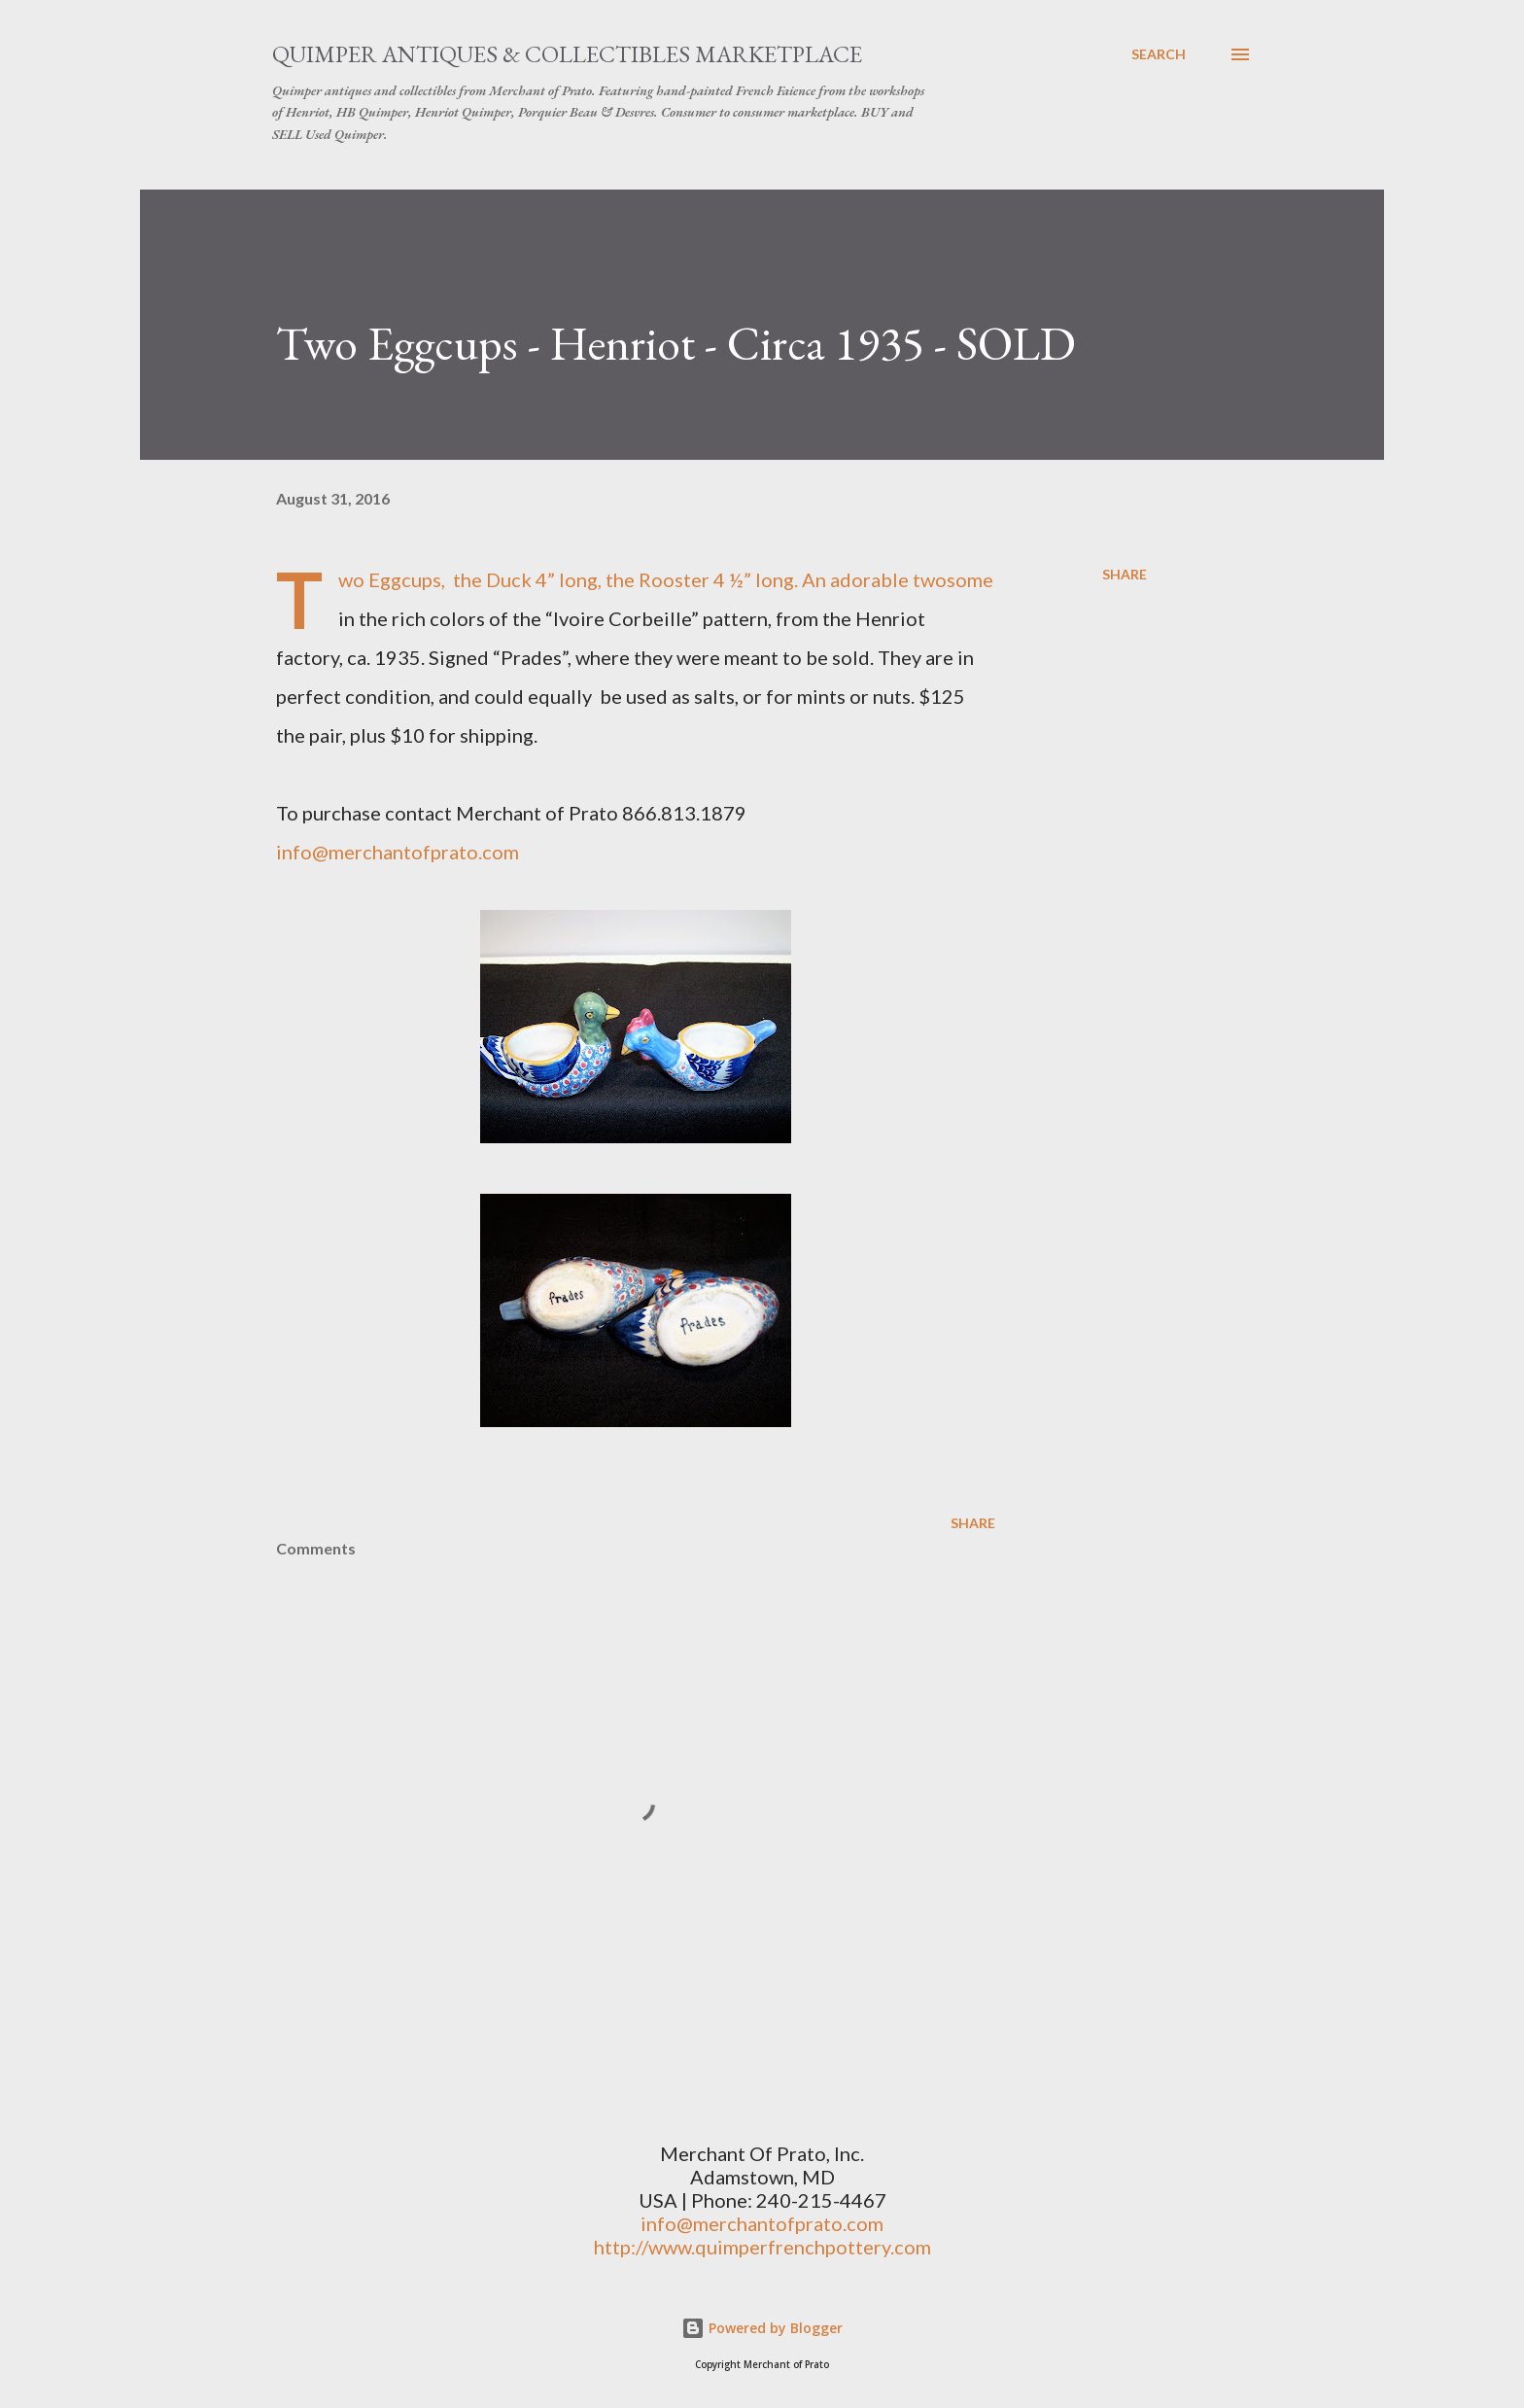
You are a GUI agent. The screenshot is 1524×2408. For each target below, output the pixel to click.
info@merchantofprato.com (397, 851)
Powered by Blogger (762, 2328)
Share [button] (1124, 574)
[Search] (1158, 54)
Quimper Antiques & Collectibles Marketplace (567, 54)
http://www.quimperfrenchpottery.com (762, 2246)
